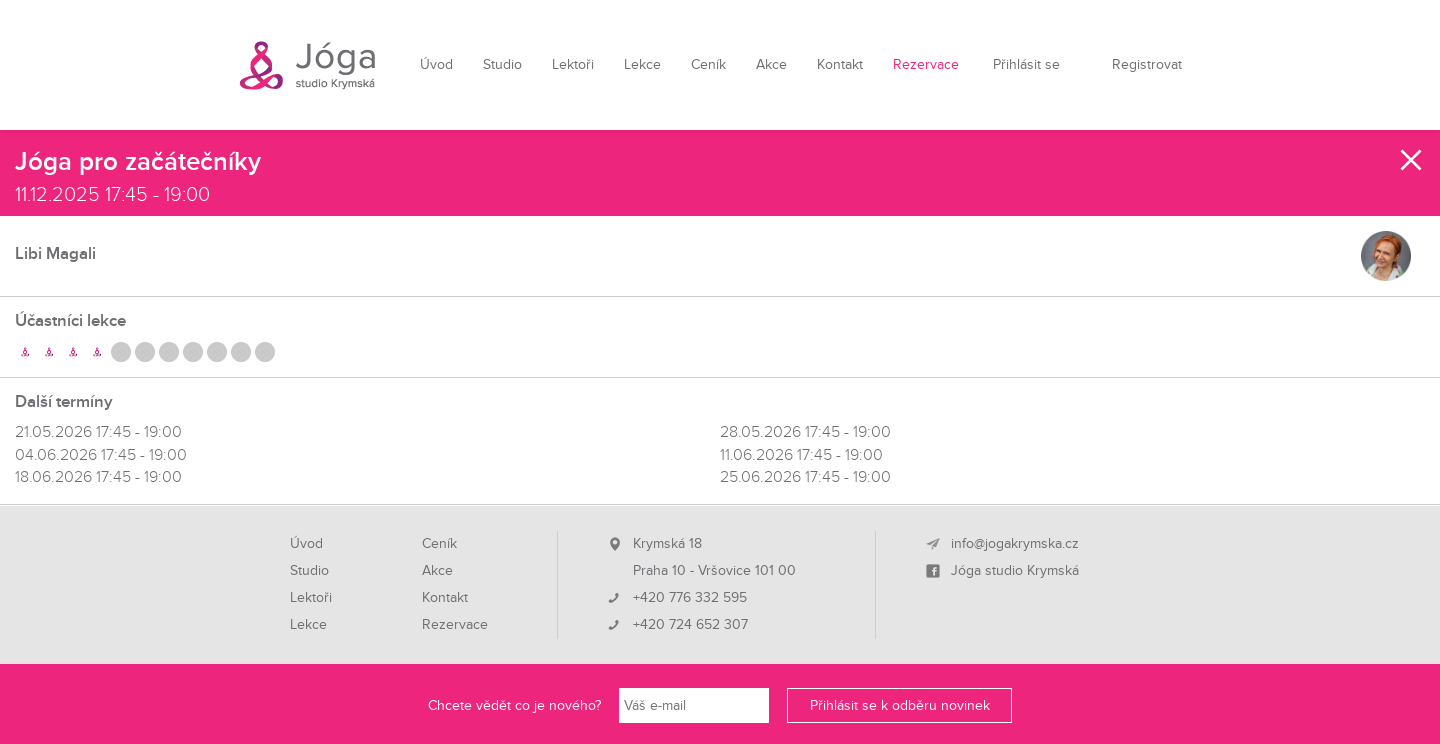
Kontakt (840, 64)
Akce (771, 64)
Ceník (708, 64)
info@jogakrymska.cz (1015, 544)
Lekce (642, 64)
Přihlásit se (1026, 64)
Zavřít (1412, 160)
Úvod (436, 64)
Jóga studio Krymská (1015, 571)
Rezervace (926, 64)
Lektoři (573, 64)
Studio (502, 64)
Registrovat (1147, 64)
